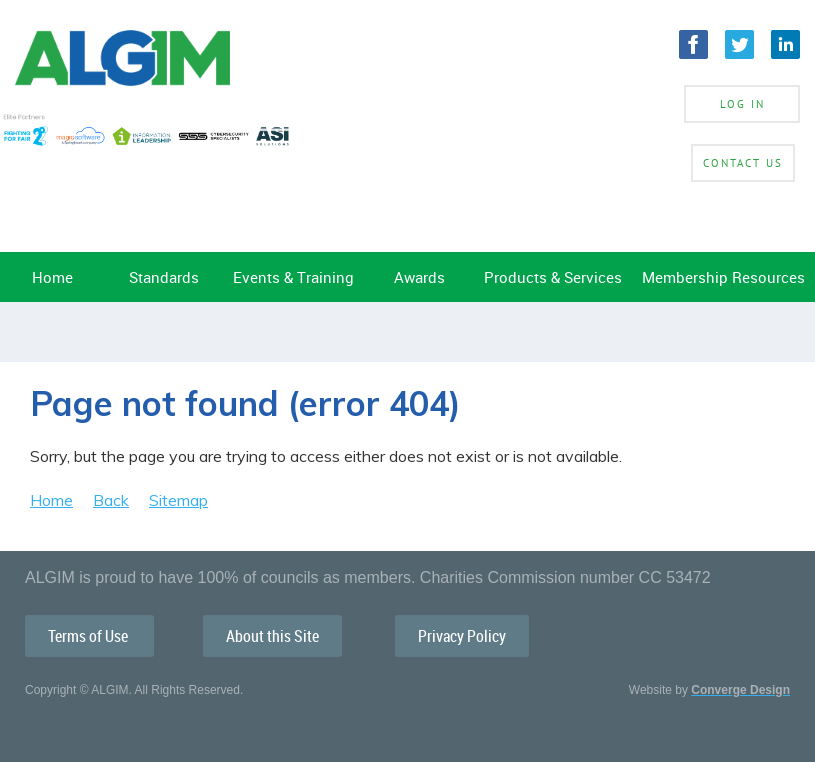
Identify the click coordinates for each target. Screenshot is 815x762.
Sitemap (178, 500)
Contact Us (743, 163)
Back (111, 500)
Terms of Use (89, 636)
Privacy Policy (462, 636)
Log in (742, 104)
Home (51, 500)
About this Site (272, 636)
